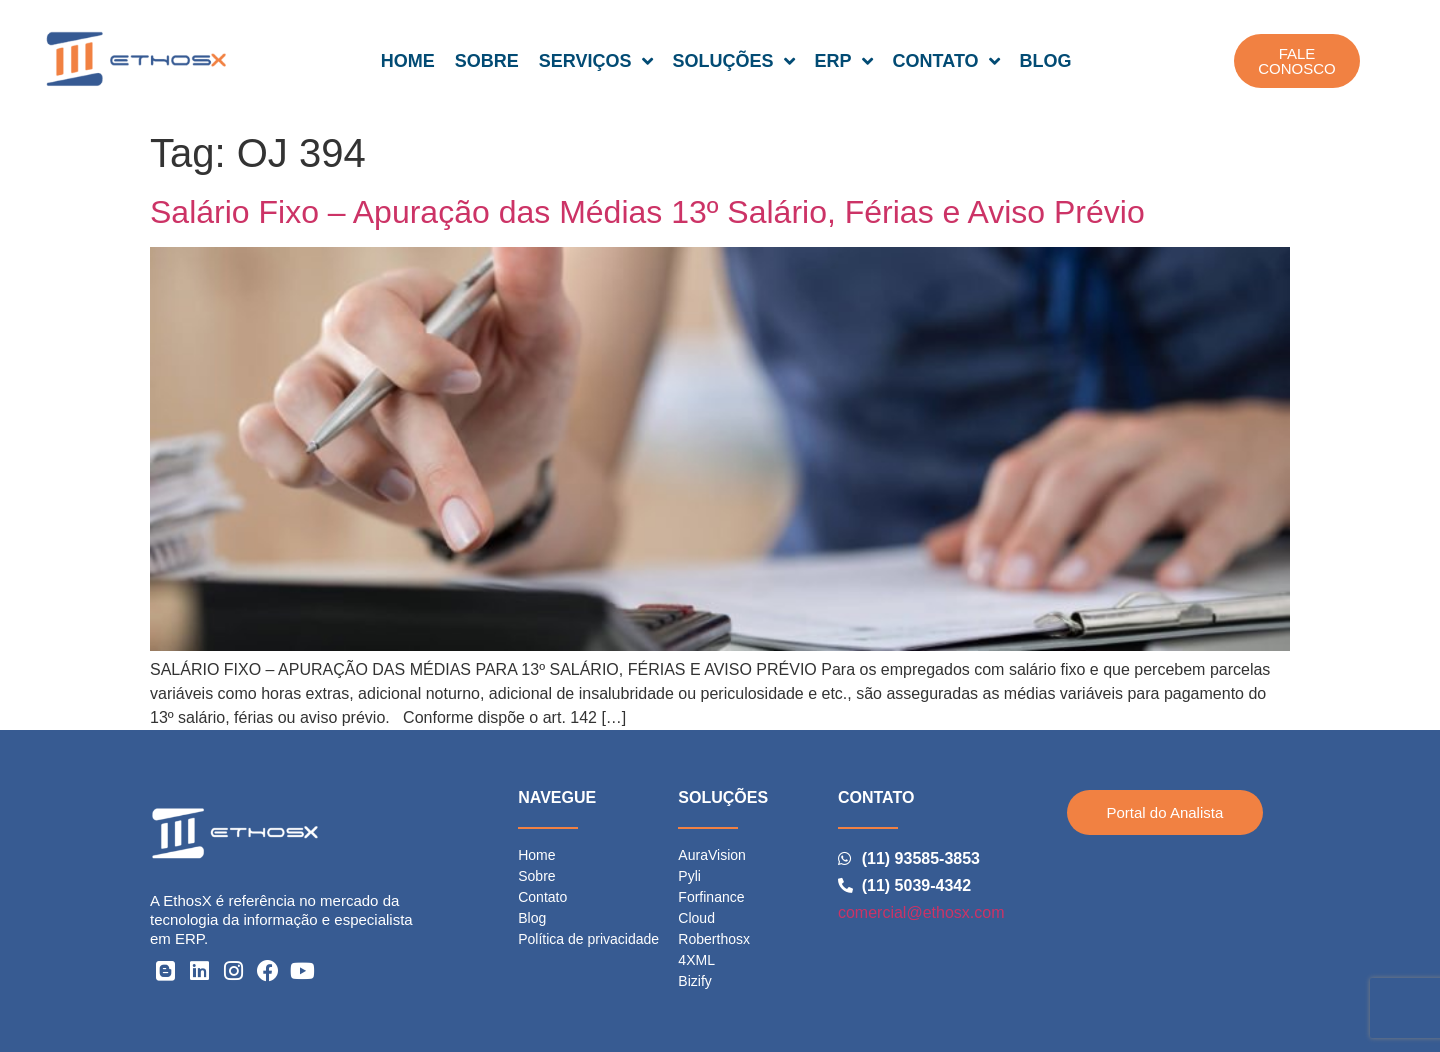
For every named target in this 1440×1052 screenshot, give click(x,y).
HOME (408, 61)
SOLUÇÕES (734, 61)
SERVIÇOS (596, 61)
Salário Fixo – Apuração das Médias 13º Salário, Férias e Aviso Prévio (647, 212)
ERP (844, 61)
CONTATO (946, 61)
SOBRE (487, 61)
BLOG (1046, 61)
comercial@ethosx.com (921, 912)
